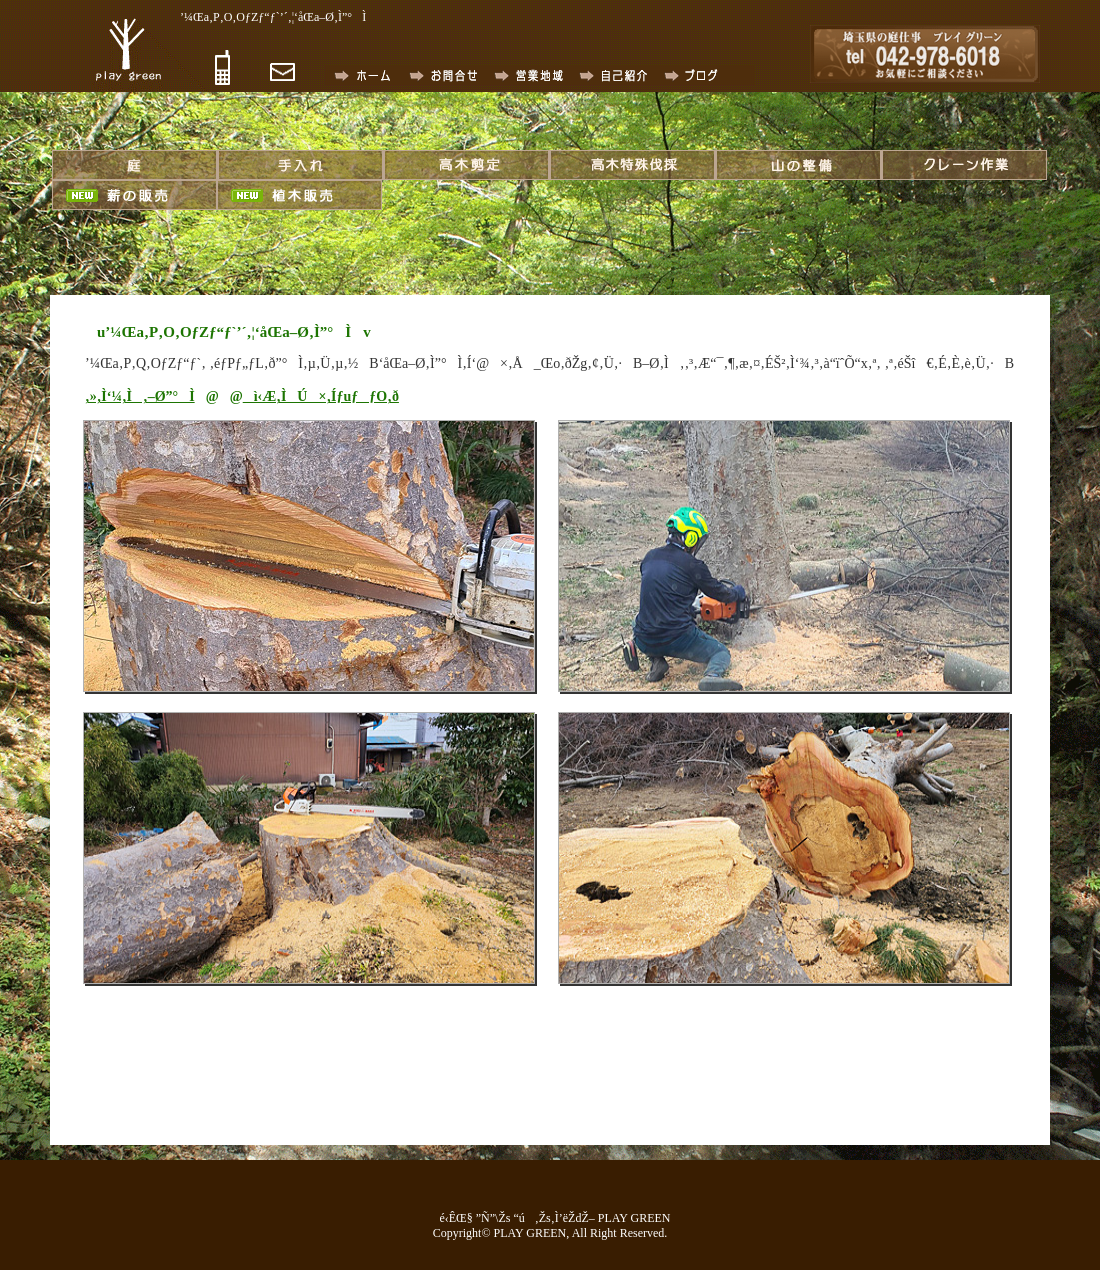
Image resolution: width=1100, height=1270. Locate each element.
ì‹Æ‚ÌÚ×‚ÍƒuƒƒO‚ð (321, 396)
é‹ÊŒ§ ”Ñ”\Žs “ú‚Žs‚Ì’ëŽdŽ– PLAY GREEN (549, 1218)
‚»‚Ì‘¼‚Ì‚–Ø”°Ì (140, 396)
